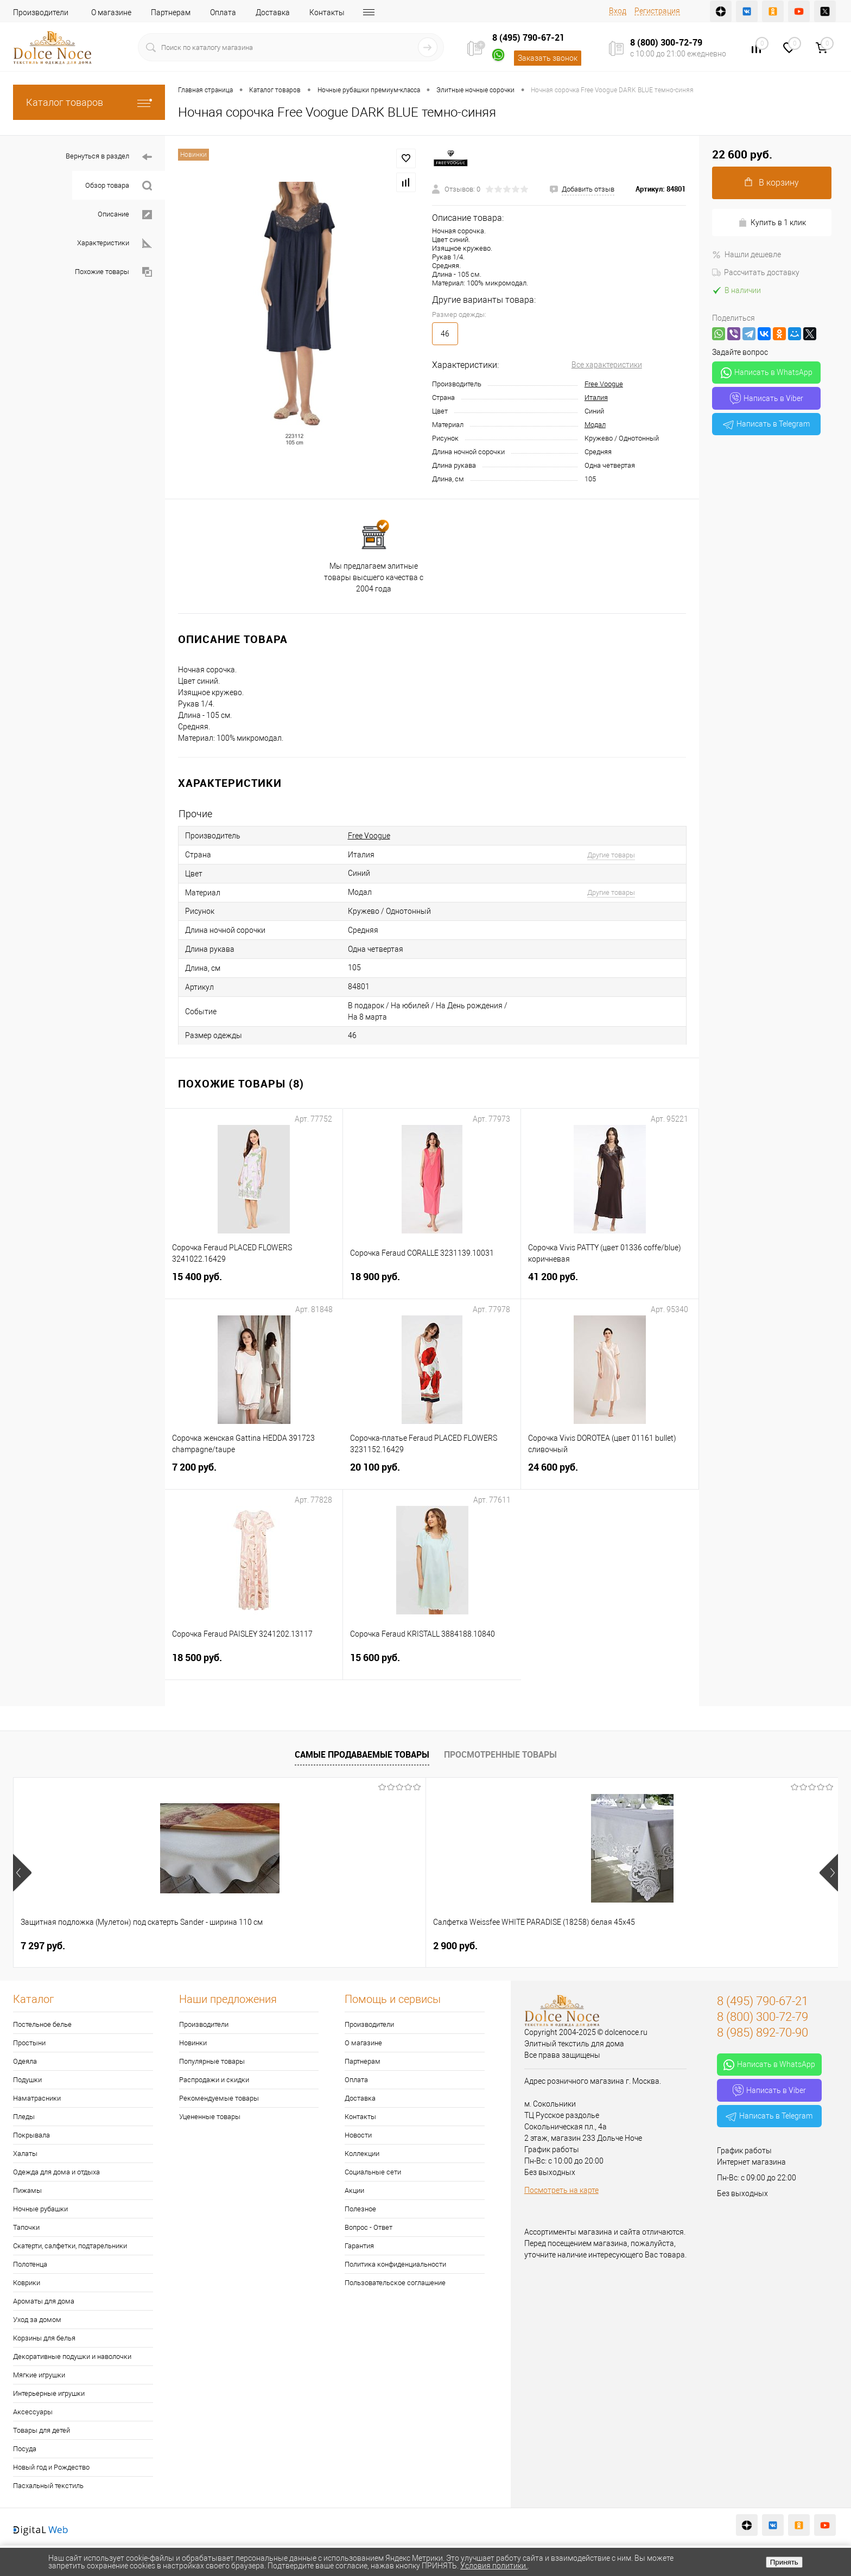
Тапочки (26, 2227)
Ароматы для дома (43, 2301)
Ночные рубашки (40, 2209)
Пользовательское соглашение (395, 2283)
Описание (125, 214)
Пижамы (27, 2190)
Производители (40, 12)
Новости (358, 2135)
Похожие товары (113, 272)
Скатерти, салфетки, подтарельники (70, 2246)
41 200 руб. (609, 1283)
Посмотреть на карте (561, 2190)
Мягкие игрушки (39, 2375)
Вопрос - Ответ (368, 2227)
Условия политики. (494, 2565)
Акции (354, 2190)
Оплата (223, 12)
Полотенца (30, 2264)
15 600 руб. (432, 1664)
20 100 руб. (431, 1473)
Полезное (360, 2209)
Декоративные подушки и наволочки (72, 2356)
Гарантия (359, 2246)
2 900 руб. (208, 1945)
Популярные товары (212, 2061)
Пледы (24, 2117)
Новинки (193, 2043)
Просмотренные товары (500, 1754)
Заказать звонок (547, 58)
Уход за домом (37, 2320)
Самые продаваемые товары (362, 1754)
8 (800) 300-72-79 (666, 42)
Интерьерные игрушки (49, 2393)
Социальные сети (373, 2172)
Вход (617, 11)
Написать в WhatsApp (766, 372)
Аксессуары (33, 2412)
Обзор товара (118, 186)
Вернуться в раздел (109, 157)
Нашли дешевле (746, 254)
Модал (595, 425)
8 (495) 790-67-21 (528, 37)
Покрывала (31, 2135)
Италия (596, 397)
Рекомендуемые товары (219, 2098)
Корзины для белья (44, 2338)
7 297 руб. (43, 1945)
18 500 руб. (253, 1664)
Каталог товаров (89, 102)
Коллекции (362, 2153)
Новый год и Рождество (51, 2467)
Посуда (24, 2449)
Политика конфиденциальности (395, 2264)
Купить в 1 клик (772, 222)
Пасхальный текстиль (48, 2486)
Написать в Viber (766, 398)
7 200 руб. (254, 1473)
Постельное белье (42, 2024)
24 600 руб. (609, 1473)
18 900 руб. (431, 1283)
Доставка (273, 12)
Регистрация (657, 11)
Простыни (29, 2043)
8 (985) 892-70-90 (762, 2032)
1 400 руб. (538, 1945)
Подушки (27, 2080)
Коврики (26, 2283)
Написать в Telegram (766, 424)
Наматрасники (37, 2098)
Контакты (327, 12)
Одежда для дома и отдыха (56, 2172)
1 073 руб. (373, 1945)
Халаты (25, 2153)
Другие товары (611, 855)
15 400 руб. (253, 1283)
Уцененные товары (209, 2117)
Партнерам (170, 12)
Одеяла (25, 2061)
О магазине (111, 12)
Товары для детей (41, 2430)
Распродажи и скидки (214, 2080)
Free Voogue (604, 384)
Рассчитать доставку (755, 272)
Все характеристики (606, 364)
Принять (784, 2562)
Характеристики (114, 243)
